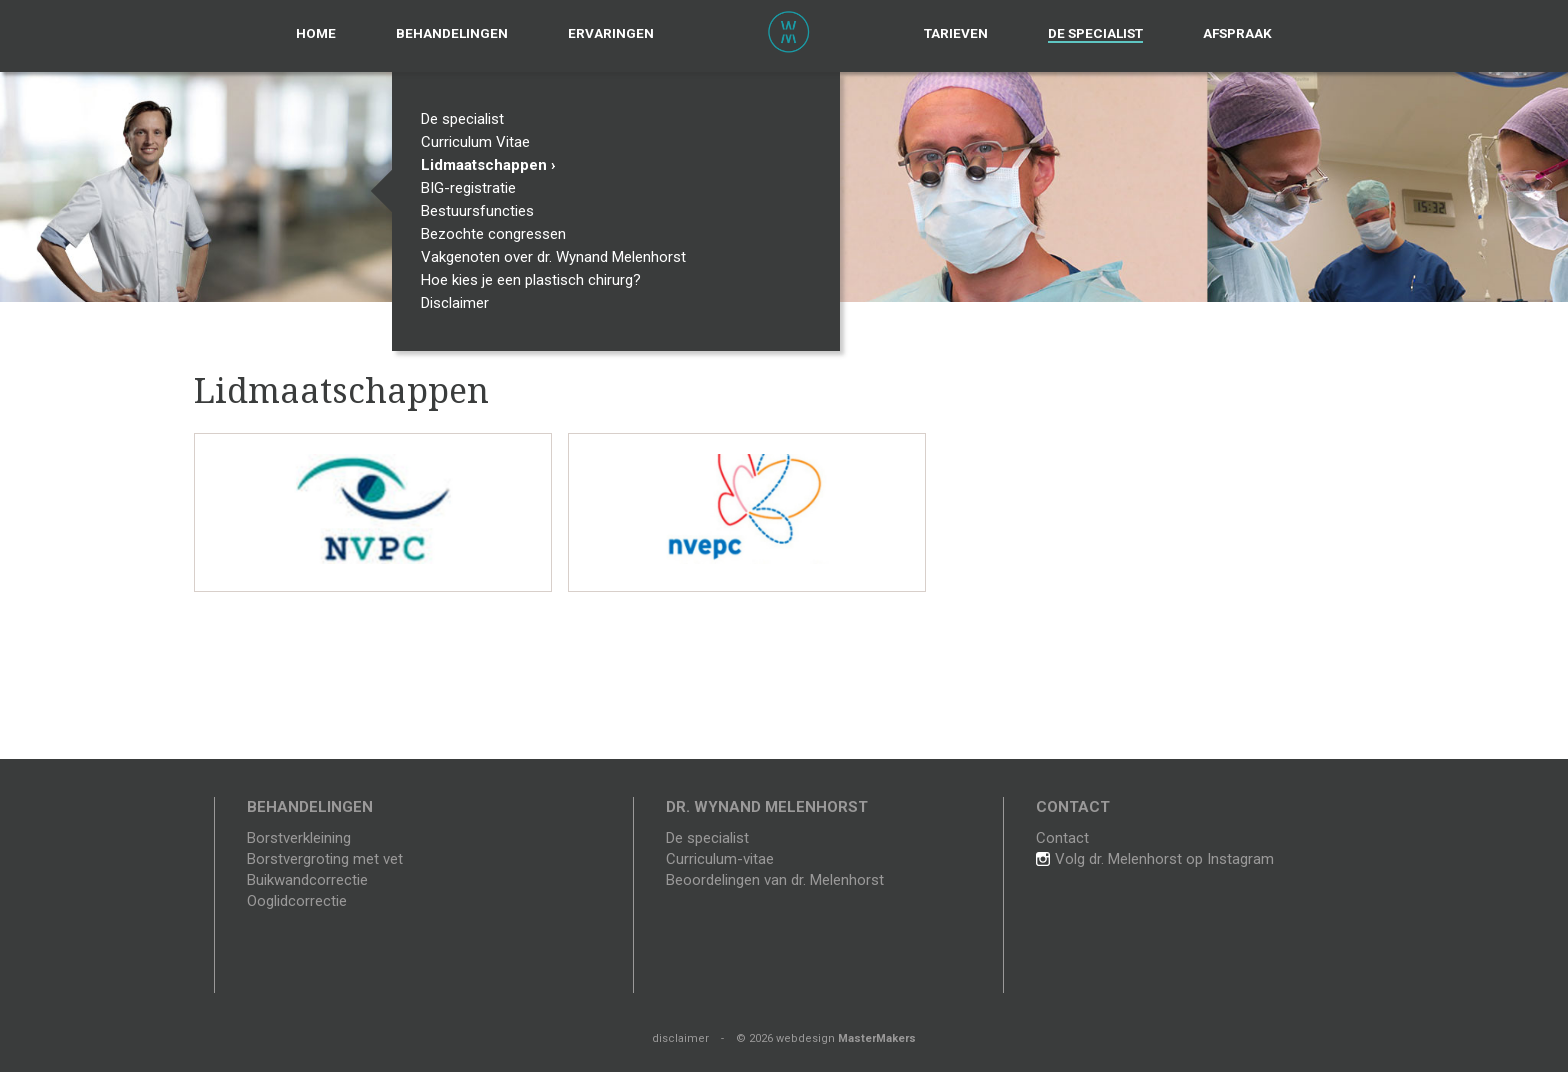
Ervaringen (611, 33)
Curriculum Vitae (480, 142)
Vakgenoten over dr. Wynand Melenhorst (558, 257)
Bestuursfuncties (482, 211)
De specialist (1095, 33)
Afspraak (1237, 33)
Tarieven (956, 33)
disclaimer (680, 1038)
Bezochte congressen (498, 234)
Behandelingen (452, 33)
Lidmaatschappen (488, 165)
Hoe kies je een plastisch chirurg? (535, 280)
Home (316, 33)
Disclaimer (459, 303)
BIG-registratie (473, 188)
